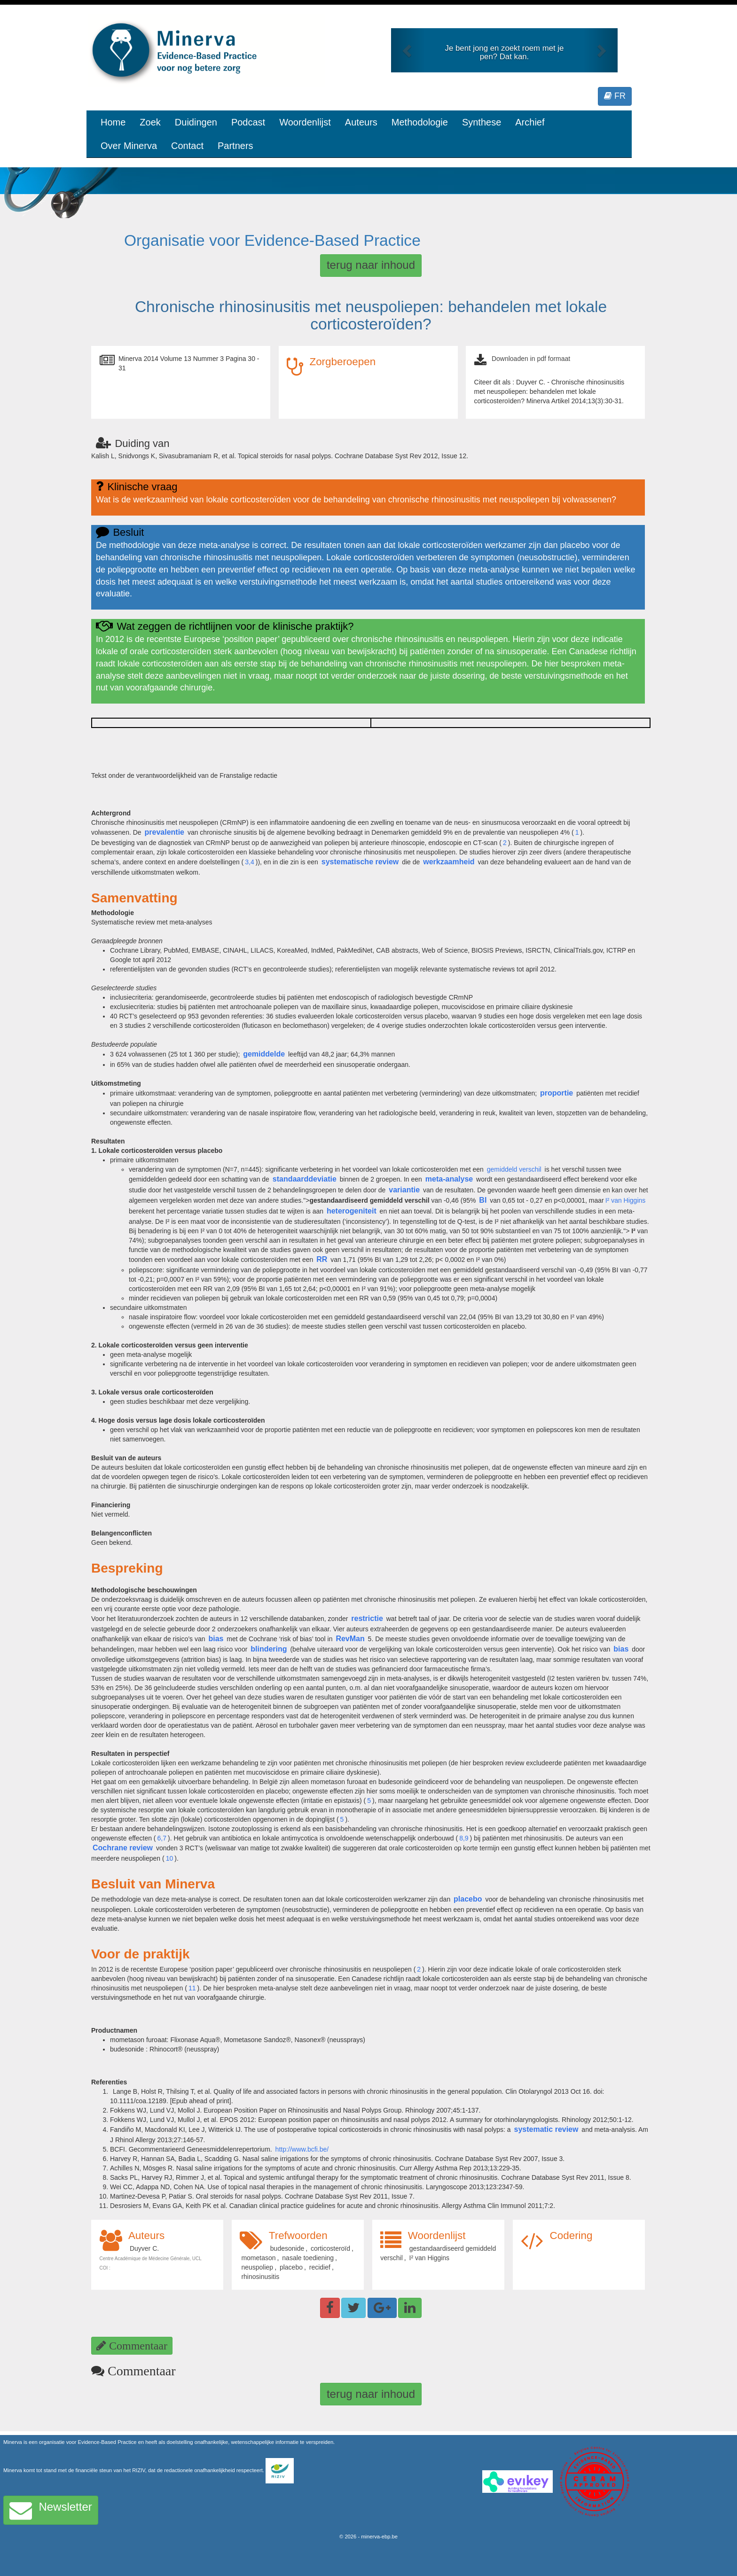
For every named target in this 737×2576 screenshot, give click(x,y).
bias (215, 1639)
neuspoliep (257, 2267)
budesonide (287, 2248)
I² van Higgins (625, 1200)
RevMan (350, 1639)
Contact (187, 146)
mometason (258, 2258)
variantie (404, 1190)
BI (482, 1200)
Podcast (248, 122)
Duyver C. (144, 2248)
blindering (269, 1649)
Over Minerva (129, 146)
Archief (529, 122)
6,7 (161, 1838)
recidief (319, 2267)
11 (192, 1988)
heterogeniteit (351, 1211)
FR (615, 96)
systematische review (360, 862)
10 (169, 1858)
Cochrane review (123, 1848)
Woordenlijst (305, 122)
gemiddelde (264, 1054)
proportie (556, 1093)
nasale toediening (308, 2258)
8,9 (463, 1838)
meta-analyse (449, 1179)
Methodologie (420, 122)
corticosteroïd (330, 2248)
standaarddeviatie (305, 1179)
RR (321, 1259)
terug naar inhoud (371, 264)
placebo (468, 1899)
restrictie (367, 1618)
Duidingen (196, 122)
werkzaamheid (448, 862)
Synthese (481, 122)
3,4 (249, 862)
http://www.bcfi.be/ (302, 2149)
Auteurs (361, 122)
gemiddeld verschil (514, 1169)
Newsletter (50, 2510)
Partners (235, 146)
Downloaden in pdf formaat (531, 358)
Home (113, 122)
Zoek (150, 122)
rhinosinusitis (260, 2276)
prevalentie (164, 832)
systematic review (546, 2129)
